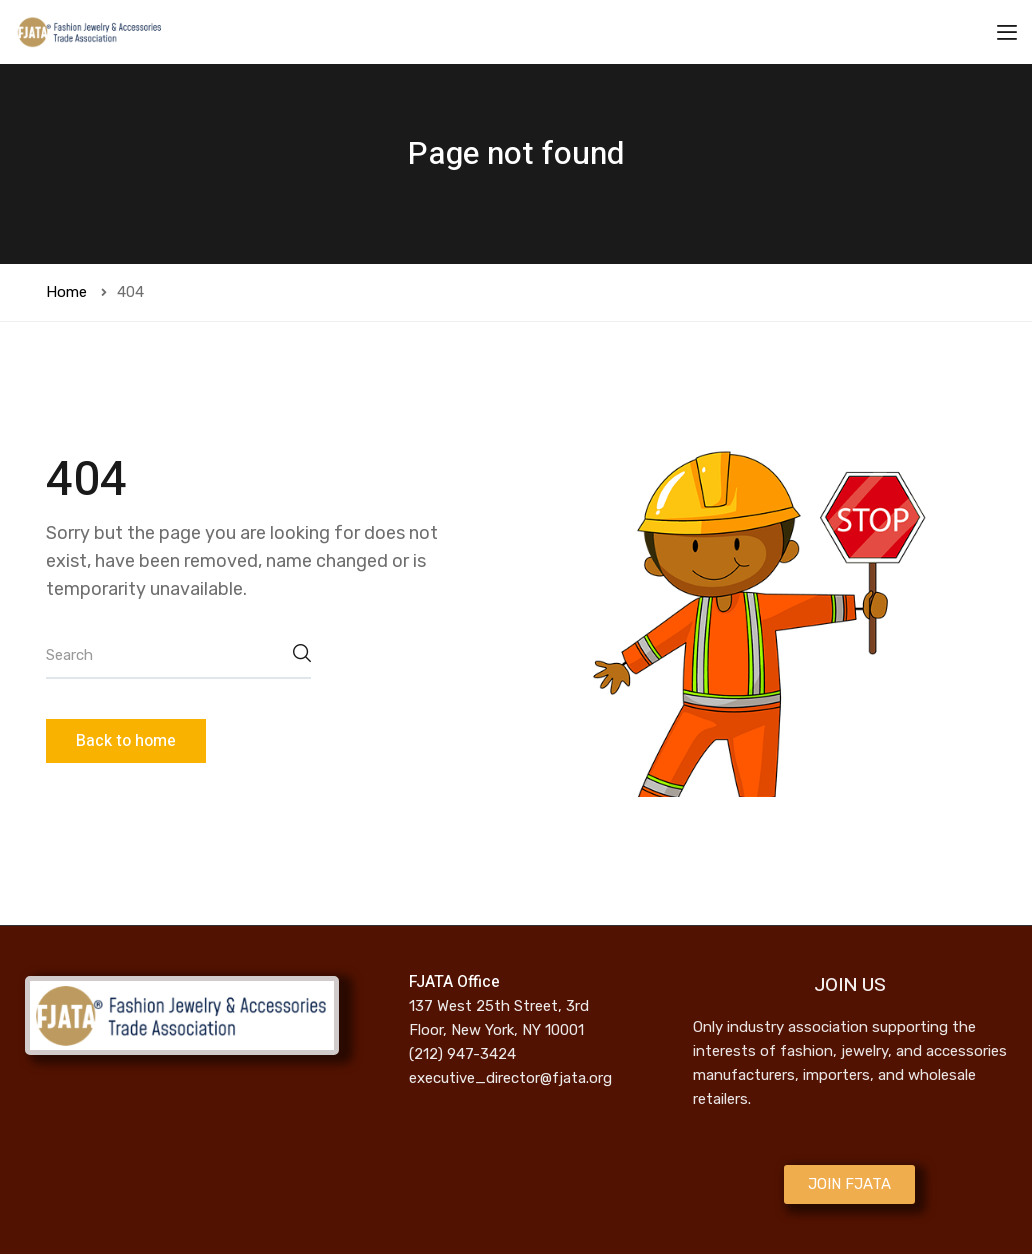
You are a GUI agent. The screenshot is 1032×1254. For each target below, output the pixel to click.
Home (66, 292)
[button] (849, 1184)
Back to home (126, 741)
